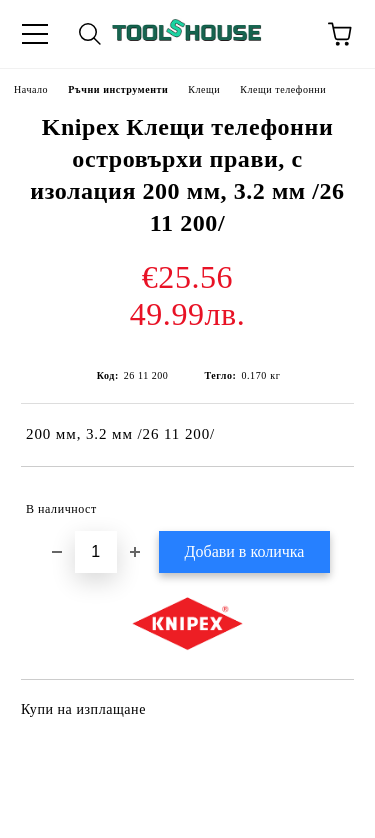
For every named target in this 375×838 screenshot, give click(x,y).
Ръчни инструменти (118, 89)
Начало (31, 89)
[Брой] (96, 552)
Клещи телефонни (283, 89)
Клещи (204, 89)
